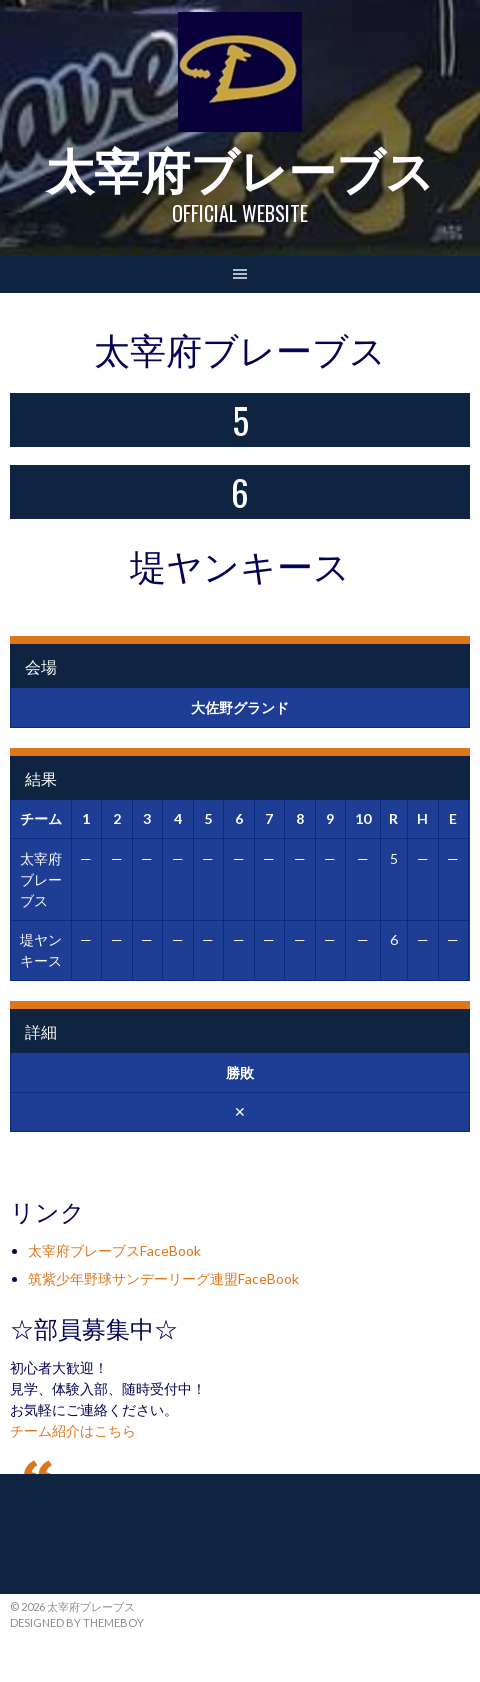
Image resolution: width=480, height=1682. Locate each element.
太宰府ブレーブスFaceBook (114, 1250)
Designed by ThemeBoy (77, 1622)
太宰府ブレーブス (240, 167)
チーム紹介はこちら (73, 1430)
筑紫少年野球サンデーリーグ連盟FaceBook (163, 1278)
